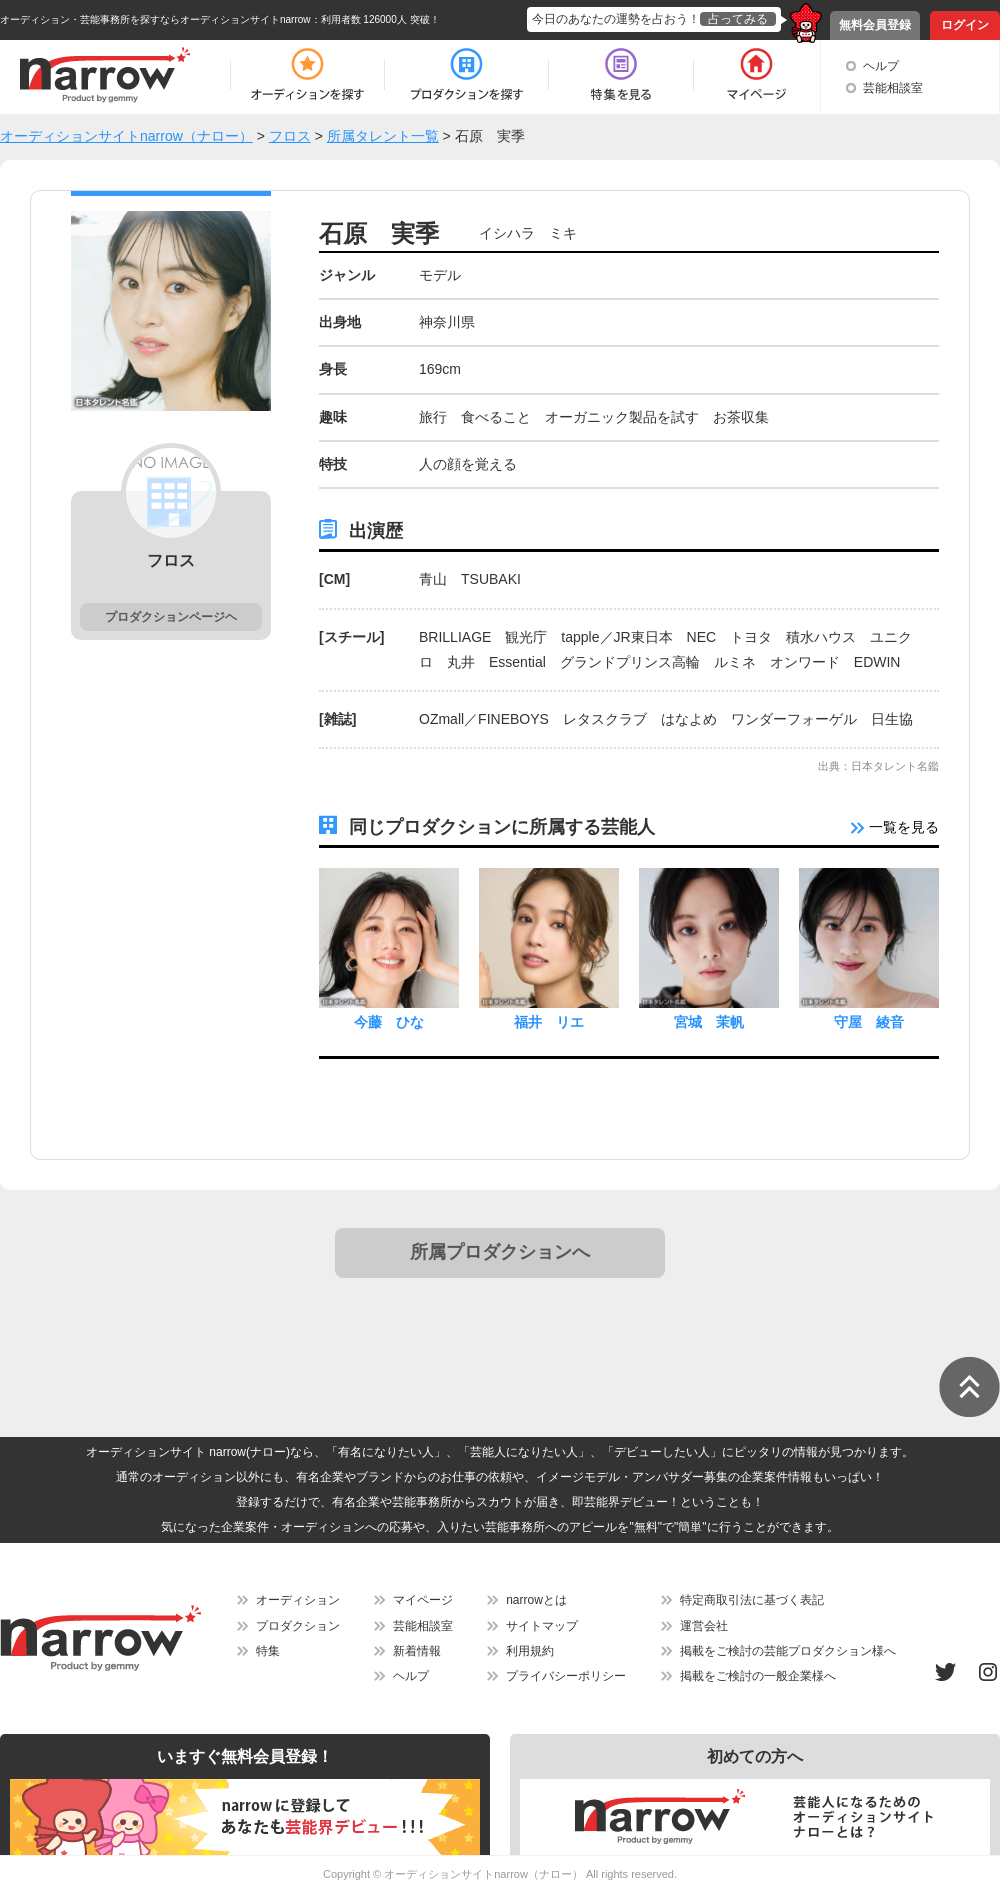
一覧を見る (895, 827)
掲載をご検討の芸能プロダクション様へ (788, 1651)
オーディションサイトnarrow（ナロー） (483, 1874)
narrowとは (536, 1600)
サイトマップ (542, 1626)
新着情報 (417, 1651)
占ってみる (738, 19)
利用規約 (530, 1651)
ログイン (965, 25)
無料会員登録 (875, 25)
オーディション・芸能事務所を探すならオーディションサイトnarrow (155, 19)
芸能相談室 (893, 88)
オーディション (298, 1600)
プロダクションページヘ (171, 617)
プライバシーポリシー (566, 1676)
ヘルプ (881, 66)
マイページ (423, 1600)
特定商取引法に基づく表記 (752, 1600)
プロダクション (298, 1626)
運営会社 (704, 1626)
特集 (268, 1651)
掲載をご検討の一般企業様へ (758, 1676)
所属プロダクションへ (500, 1252)
